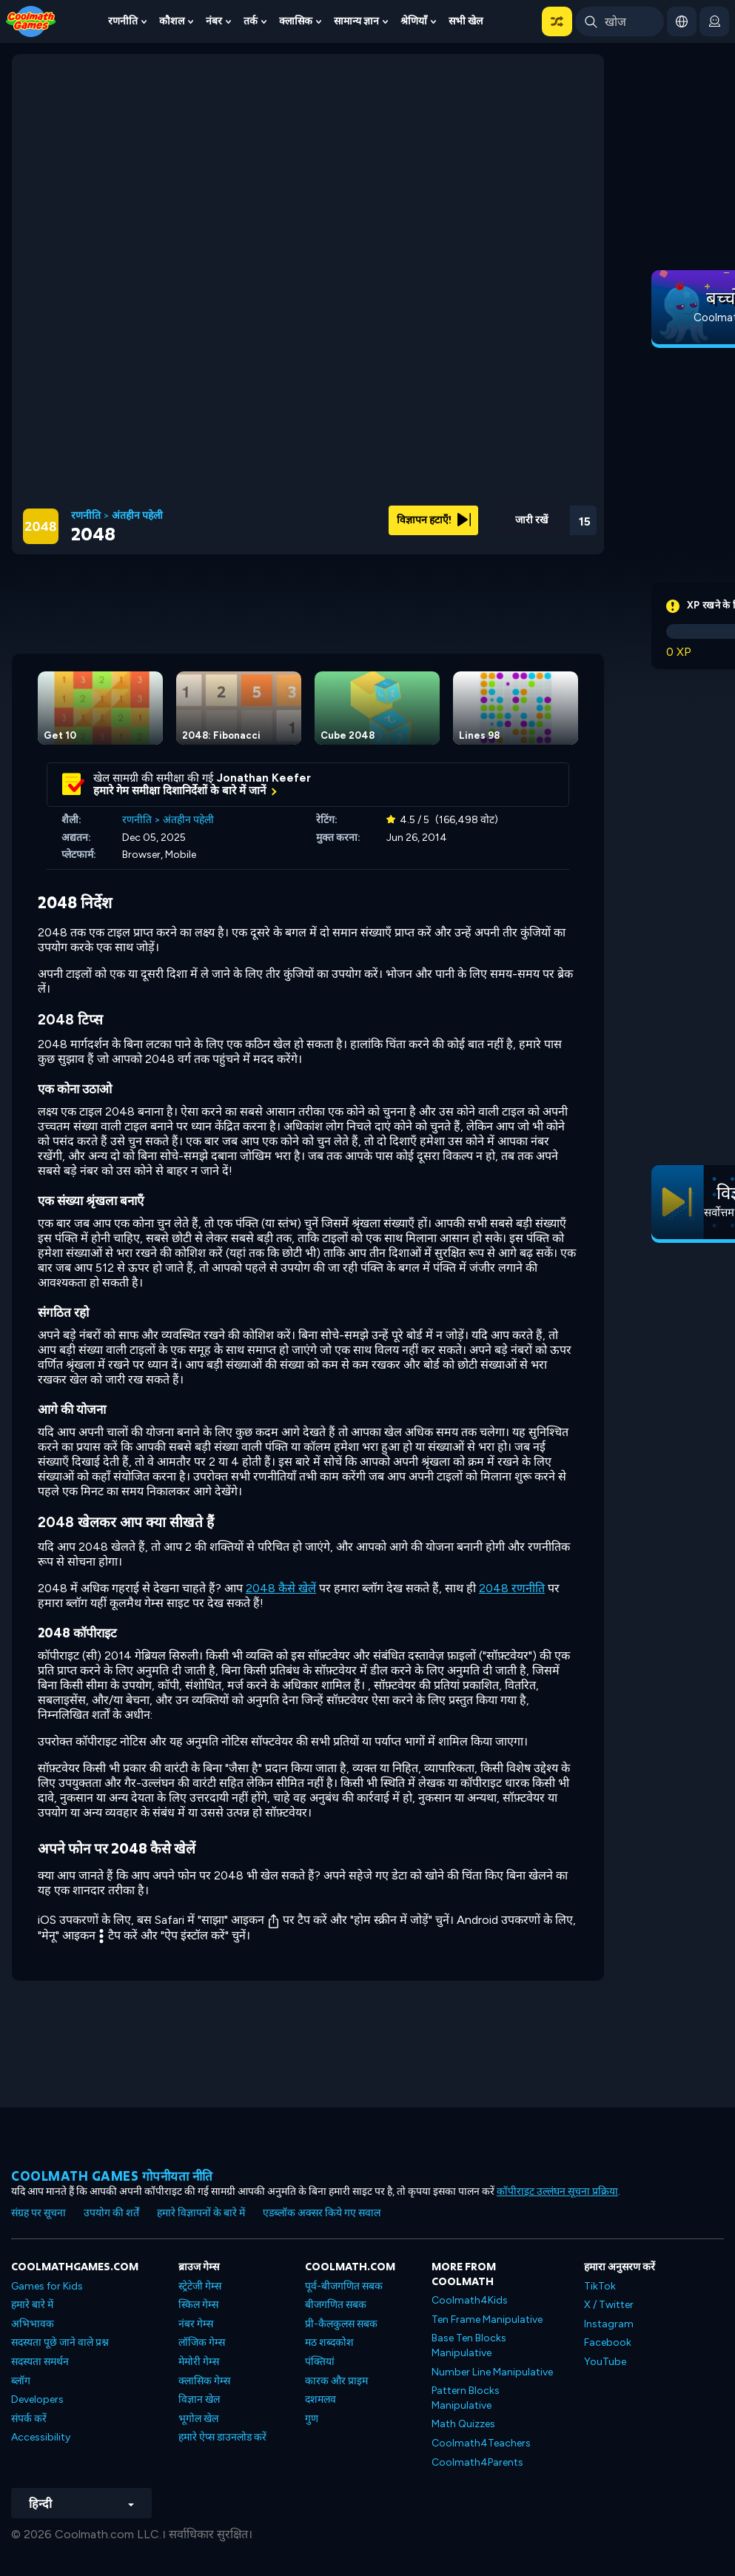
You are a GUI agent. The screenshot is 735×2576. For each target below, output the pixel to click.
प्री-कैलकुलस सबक (341, 2324)
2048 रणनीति (512, 1588)
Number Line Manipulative (492, 2372)
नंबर (214, 21)
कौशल (171, 21)
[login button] (714, 21)
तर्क (251, 21)
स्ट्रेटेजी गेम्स (199, 2286)
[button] (557, 21)
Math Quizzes (463, 2424)
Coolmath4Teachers (481, 2443)
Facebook (607, 2342)
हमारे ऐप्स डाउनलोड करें (222, 2437)
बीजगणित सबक (335, 2304)
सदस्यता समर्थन (40, 2361)
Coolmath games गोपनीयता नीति (112, 2175)
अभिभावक (32, 2324)
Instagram (609, 2324)
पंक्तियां (320, 2361)
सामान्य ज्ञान (356, 21)
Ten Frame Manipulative (487, 2319)
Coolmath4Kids (470, 2300)
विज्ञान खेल (199, 2399)
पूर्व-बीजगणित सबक (344, 2286)
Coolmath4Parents (477, 2462)
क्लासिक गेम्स (204, 2381)
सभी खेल (466, 21)
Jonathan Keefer (264, 778)
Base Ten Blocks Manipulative (469, 2345)
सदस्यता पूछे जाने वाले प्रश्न (60, 2342)
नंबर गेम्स (195, 2324)
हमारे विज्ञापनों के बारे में (201, 2213)
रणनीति (123, 21)
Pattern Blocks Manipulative (466, 2398)
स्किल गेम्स (198, 2304)
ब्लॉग (20, 2381)
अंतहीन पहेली (137, 516)
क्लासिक (295, 21)
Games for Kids (47, 2286)
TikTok (600, 2286)
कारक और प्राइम (336, 2381)
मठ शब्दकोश (329, 2342)
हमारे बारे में (32, 2304)
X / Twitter (609, 2304)
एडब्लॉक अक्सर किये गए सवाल (321, 2213)
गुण (311, 2418)
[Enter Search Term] (619, 21)
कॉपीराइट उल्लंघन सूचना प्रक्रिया (557, 2191)
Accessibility (40, 2437)
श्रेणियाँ (413, 21)
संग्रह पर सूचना (38, 2213)
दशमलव (320, 2399)
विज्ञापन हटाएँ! (434, 520)
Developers (37, 2399)
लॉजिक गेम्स (201, 2342)
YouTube (605, 2361)
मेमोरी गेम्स (198, 2361)
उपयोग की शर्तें (111, 2213)
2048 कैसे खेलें (281, 1588)
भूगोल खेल (198, 2418)
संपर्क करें (29, 2418)
